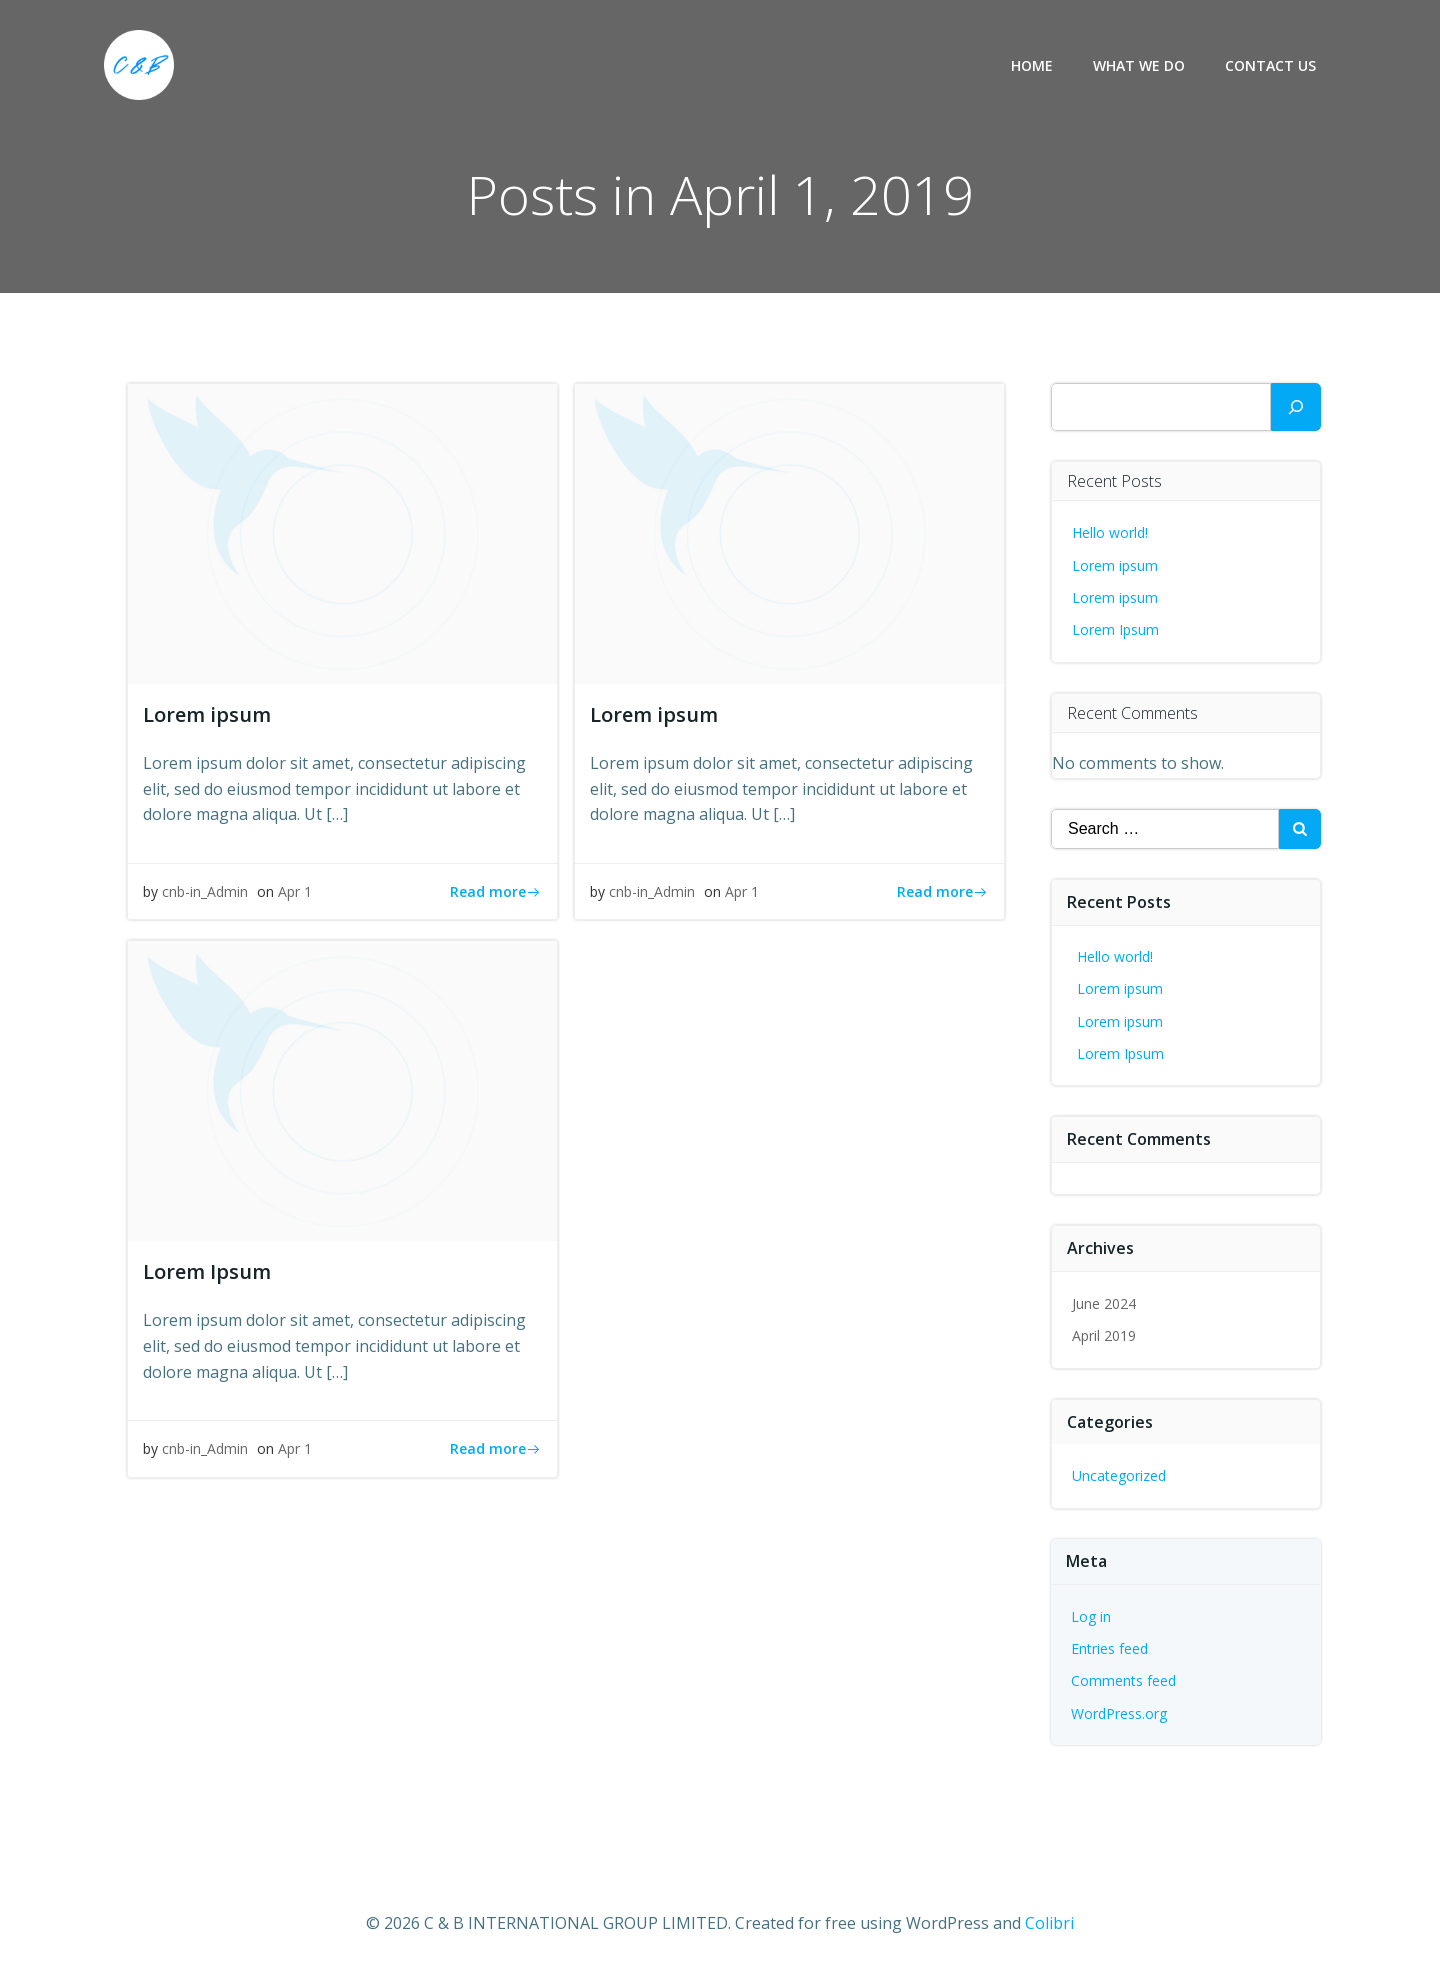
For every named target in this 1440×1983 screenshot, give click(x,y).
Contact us (1270, 65)
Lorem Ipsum (1115, 629)
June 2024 (1104, 1303)
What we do (1139, 65)
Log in (1091, 1616)
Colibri (1049, 1923)
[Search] (1296, 407)
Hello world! (1110, 532)
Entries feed (1109, 1648)
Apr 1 (295, 891)
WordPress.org (1119, 1713)
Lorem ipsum (1115, 565)
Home (1032, 65)
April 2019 (1104, 1335)
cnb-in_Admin (205, 891)
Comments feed (1123, 1680)
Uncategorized (1119, 1475)
